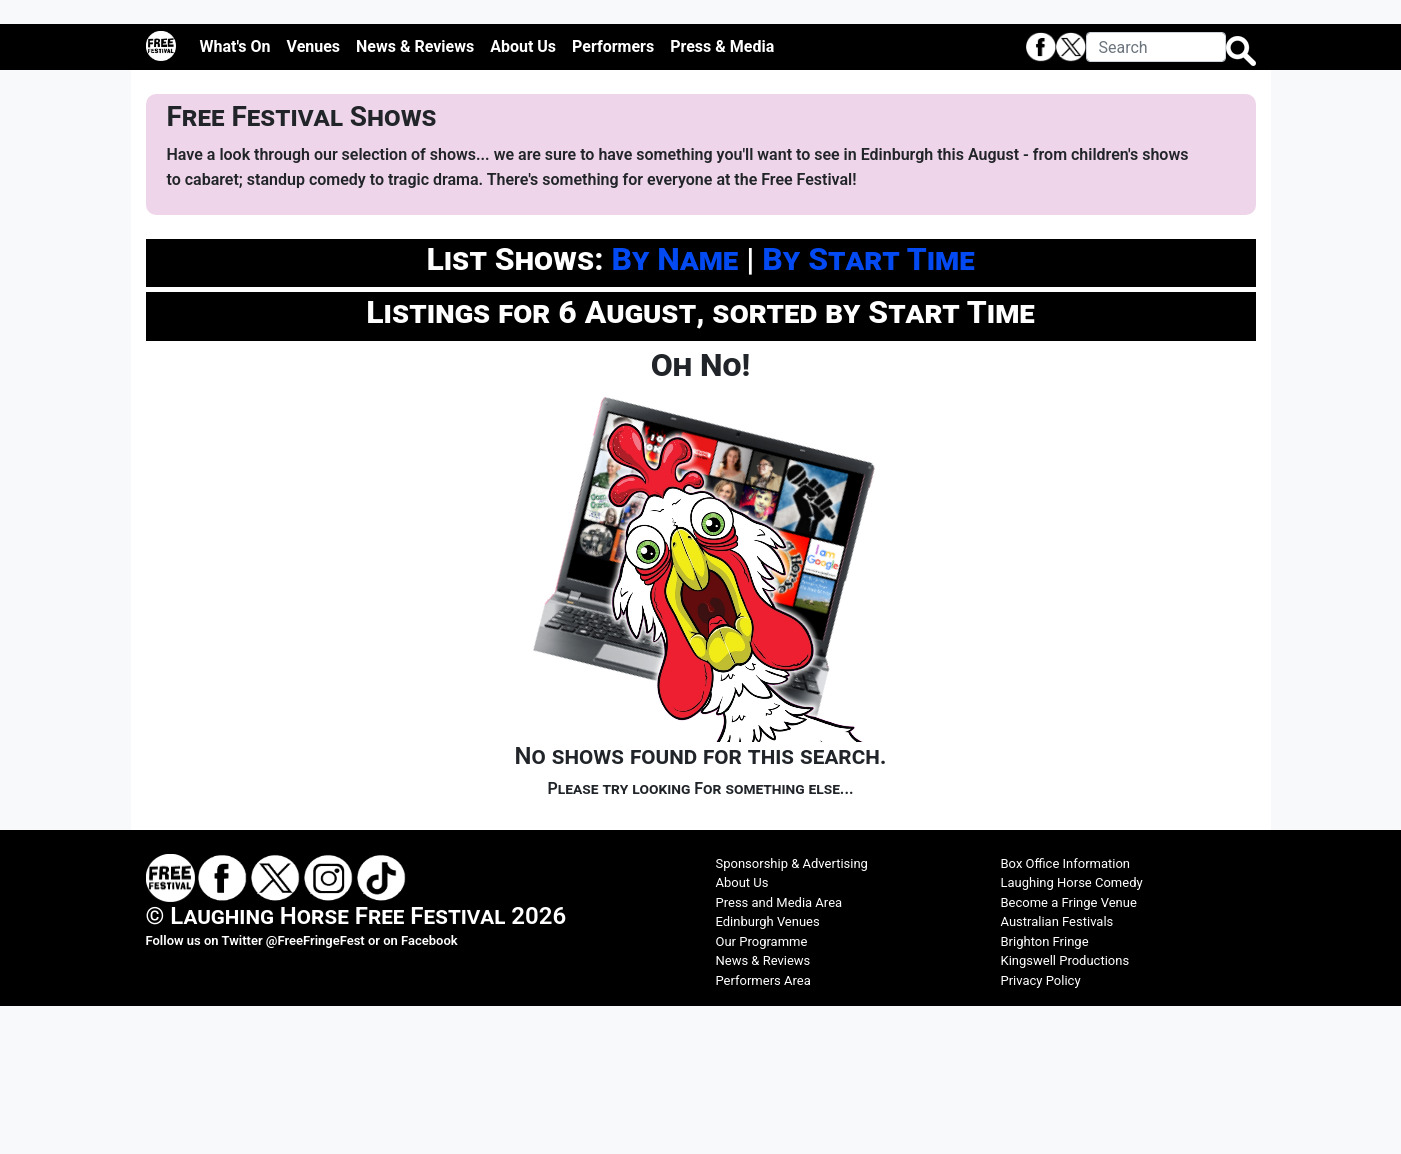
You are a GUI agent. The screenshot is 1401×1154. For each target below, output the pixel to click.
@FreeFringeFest (315, 1087)
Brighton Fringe (1045, 1088)
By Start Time (868, 406)
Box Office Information (1066, 1010)
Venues (314, 193)
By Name (674, 406)
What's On (235, 193)
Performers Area (763, 1127)
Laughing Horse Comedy (1072, 1030)
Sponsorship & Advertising (792, 1010)
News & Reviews (415, 193)
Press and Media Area (779, 1049)
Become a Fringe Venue (1069, 1049)
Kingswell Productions (1065, 1108)
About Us (523, 193)
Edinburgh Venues (768, 1069)
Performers (613, 193)
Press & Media (722, 193)
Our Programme (762, 1088)
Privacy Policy (1041, 1127)
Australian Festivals (1057, 1069)
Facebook (429, 1087)
